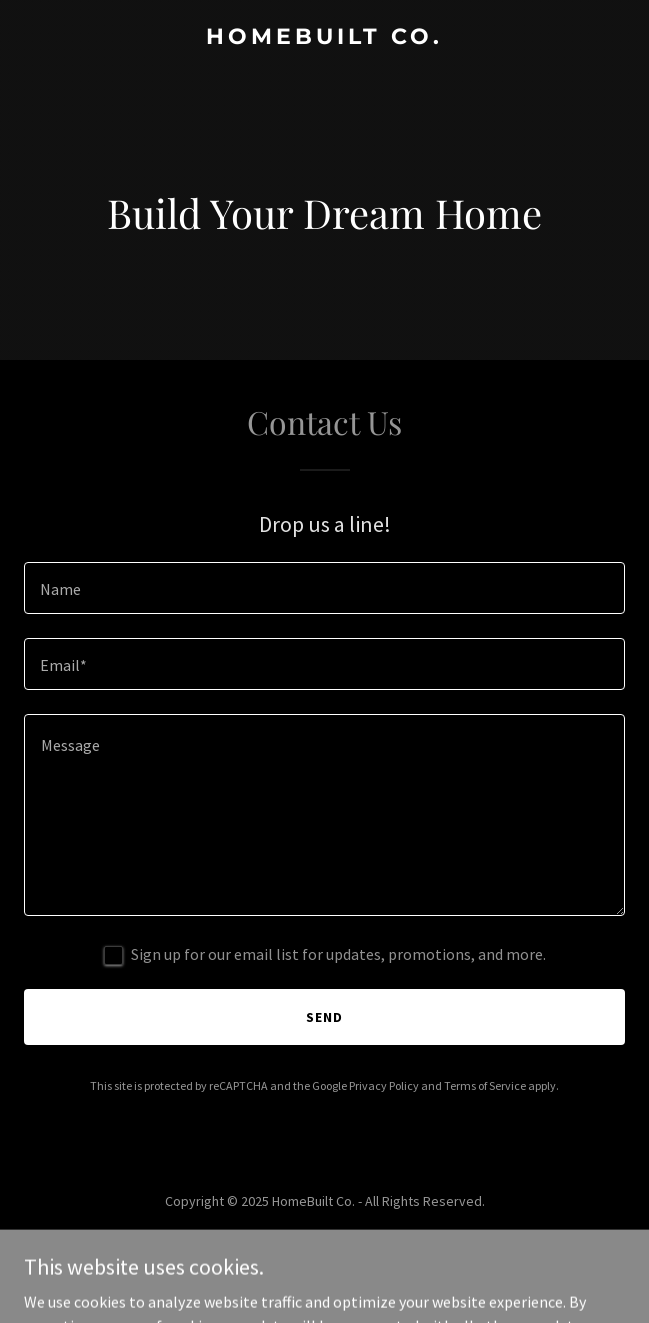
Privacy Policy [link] (384, 1085)
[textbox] (324, 588)
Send (324, 1017)
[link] (324, 38)
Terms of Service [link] (485, 1085)
